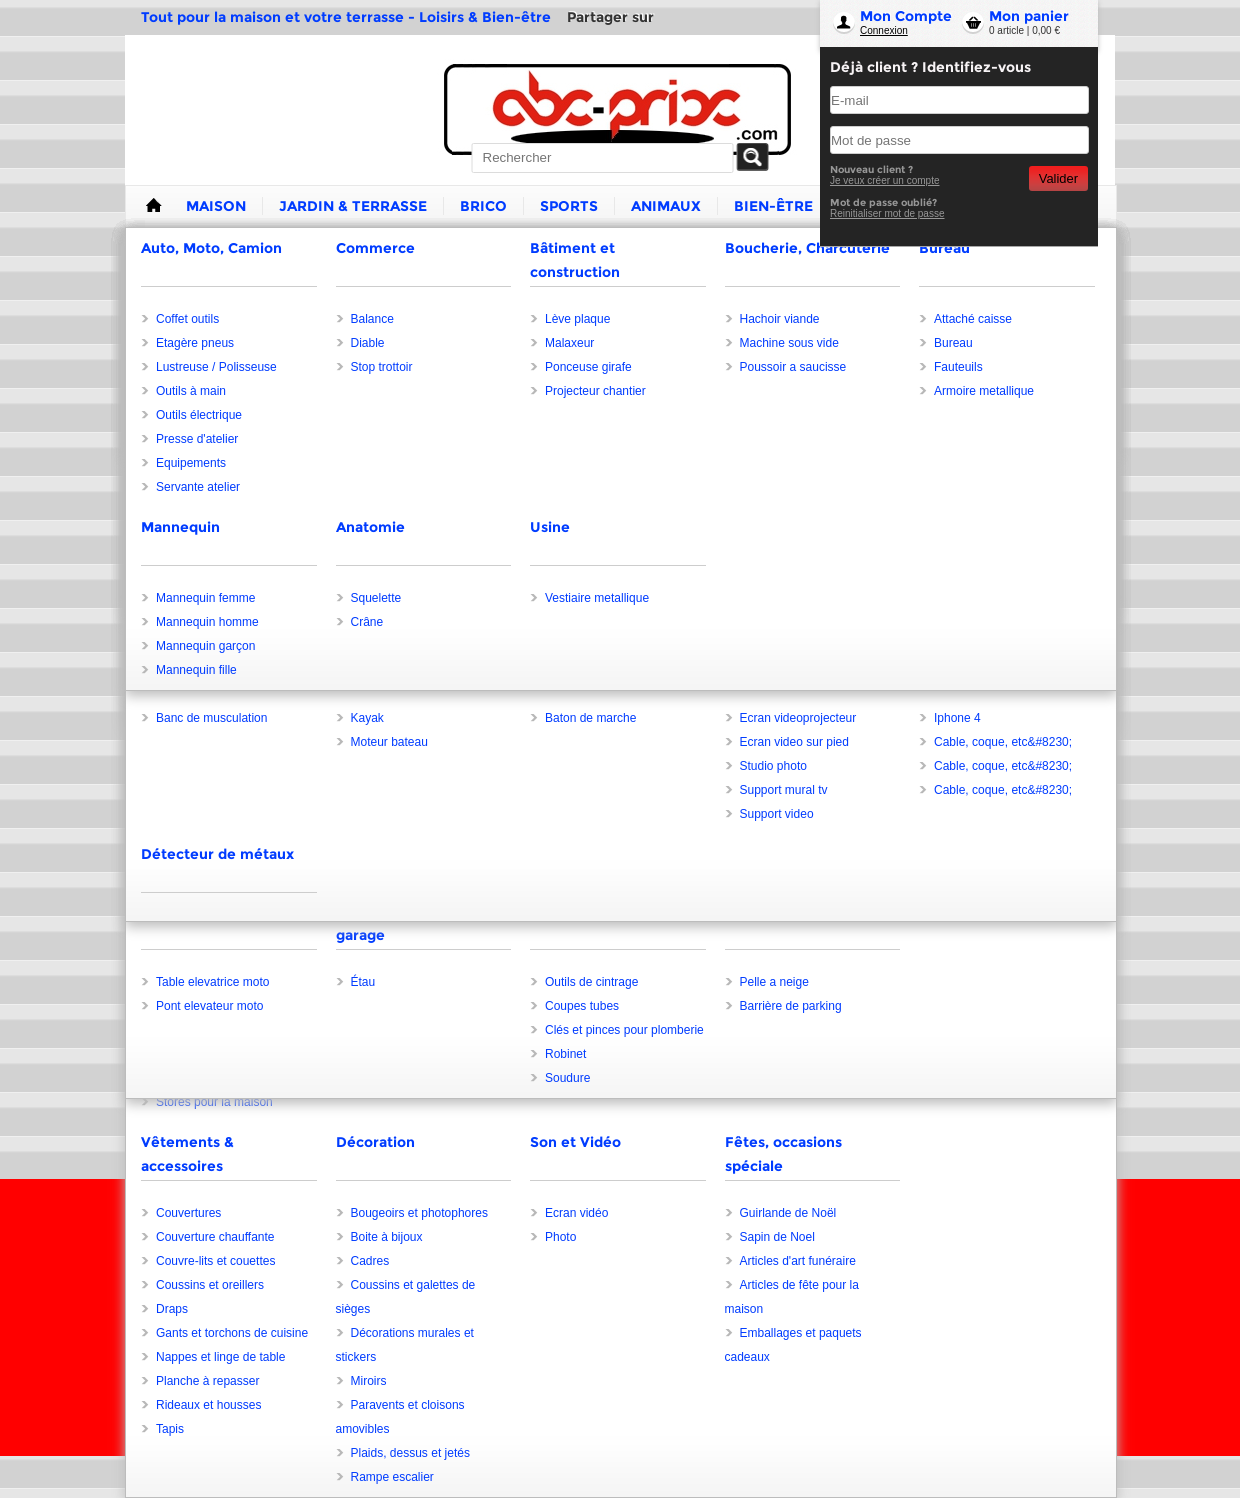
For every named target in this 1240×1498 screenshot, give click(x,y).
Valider (1058, 178)
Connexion (884, 30)
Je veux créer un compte (885, 180)
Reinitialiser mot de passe (887, 213)
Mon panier (1029, 16)
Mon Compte (906, 16)
